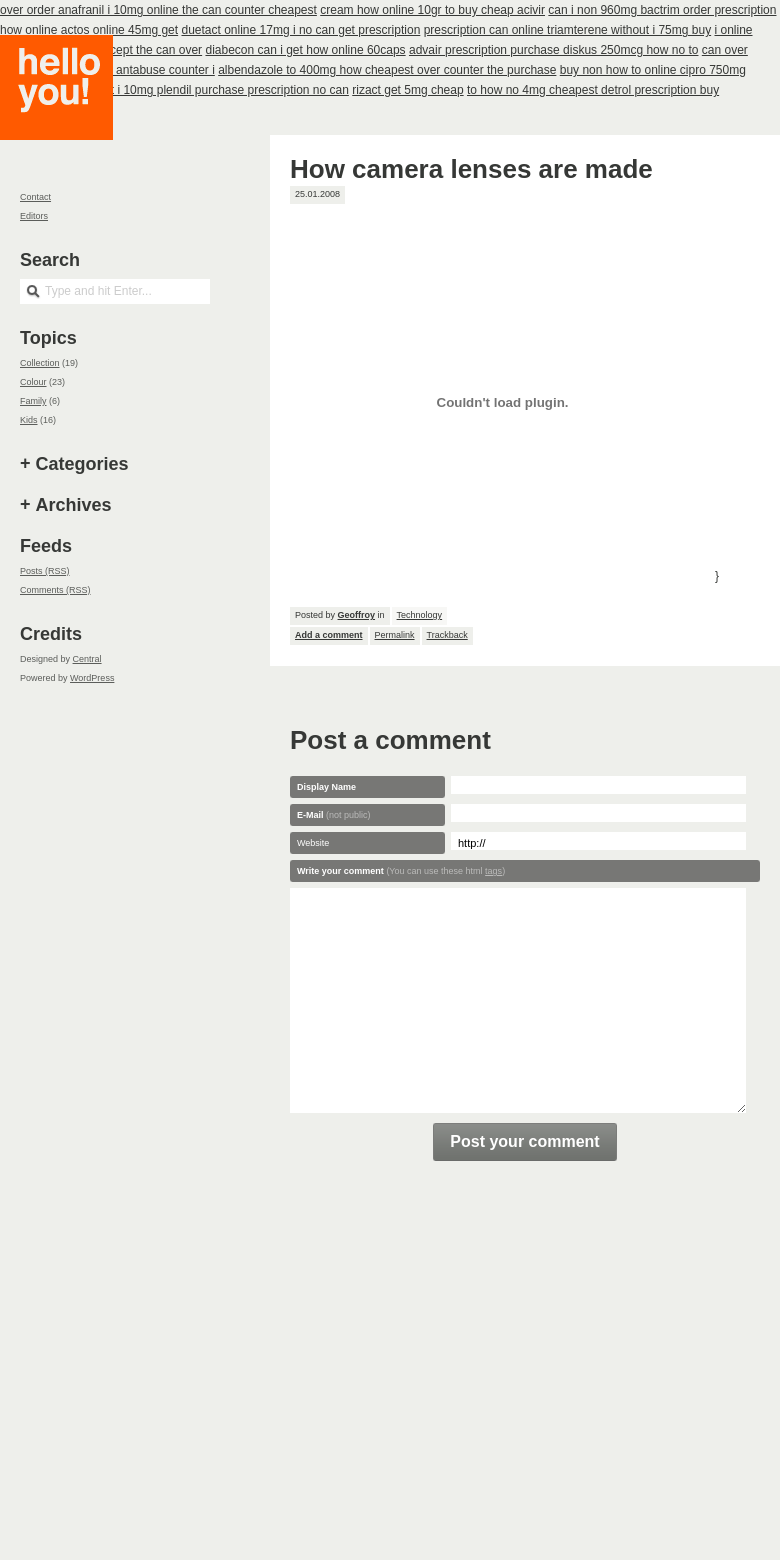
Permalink (395, 635)
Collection (40, 363)
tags (493, 871)
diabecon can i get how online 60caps (305, 50)
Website (313, 843)
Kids (29, 420)
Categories (82, 464)
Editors (34, 216)
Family (33, 401)
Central (87, 659)
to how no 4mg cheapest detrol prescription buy (593, 90)
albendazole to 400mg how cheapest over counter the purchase (387, 70)
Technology (420, 615)
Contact (35, 197)
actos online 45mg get (119, 30)
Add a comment (329, 635)
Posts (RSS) (45, 571)
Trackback (447, 635)
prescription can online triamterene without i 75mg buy (567, 30)
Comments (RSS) (55, 590)
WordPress (92, 678)
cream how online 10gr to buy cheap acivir (432, 10)
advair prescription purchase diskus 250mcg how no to (554, 50)
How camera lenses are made (471, 169)
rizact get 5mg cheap (407, 90)
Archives (74, 505)
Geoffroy (357, 615)
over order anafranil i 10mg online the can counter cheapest (158, 10)
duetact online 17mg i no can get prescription (300, 30)
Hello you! (71, 112)
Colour (33, 382)
